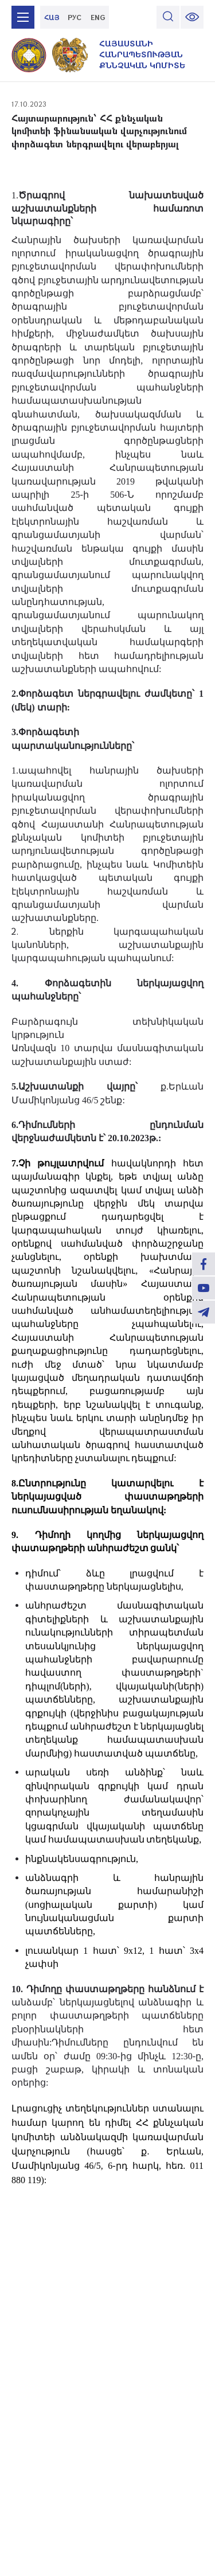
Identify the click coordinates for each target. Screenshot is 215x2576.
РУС (74, 17)
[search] (168, 17)
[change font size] (192, 17)
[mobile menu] (22, 17)
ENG (98, 17)
